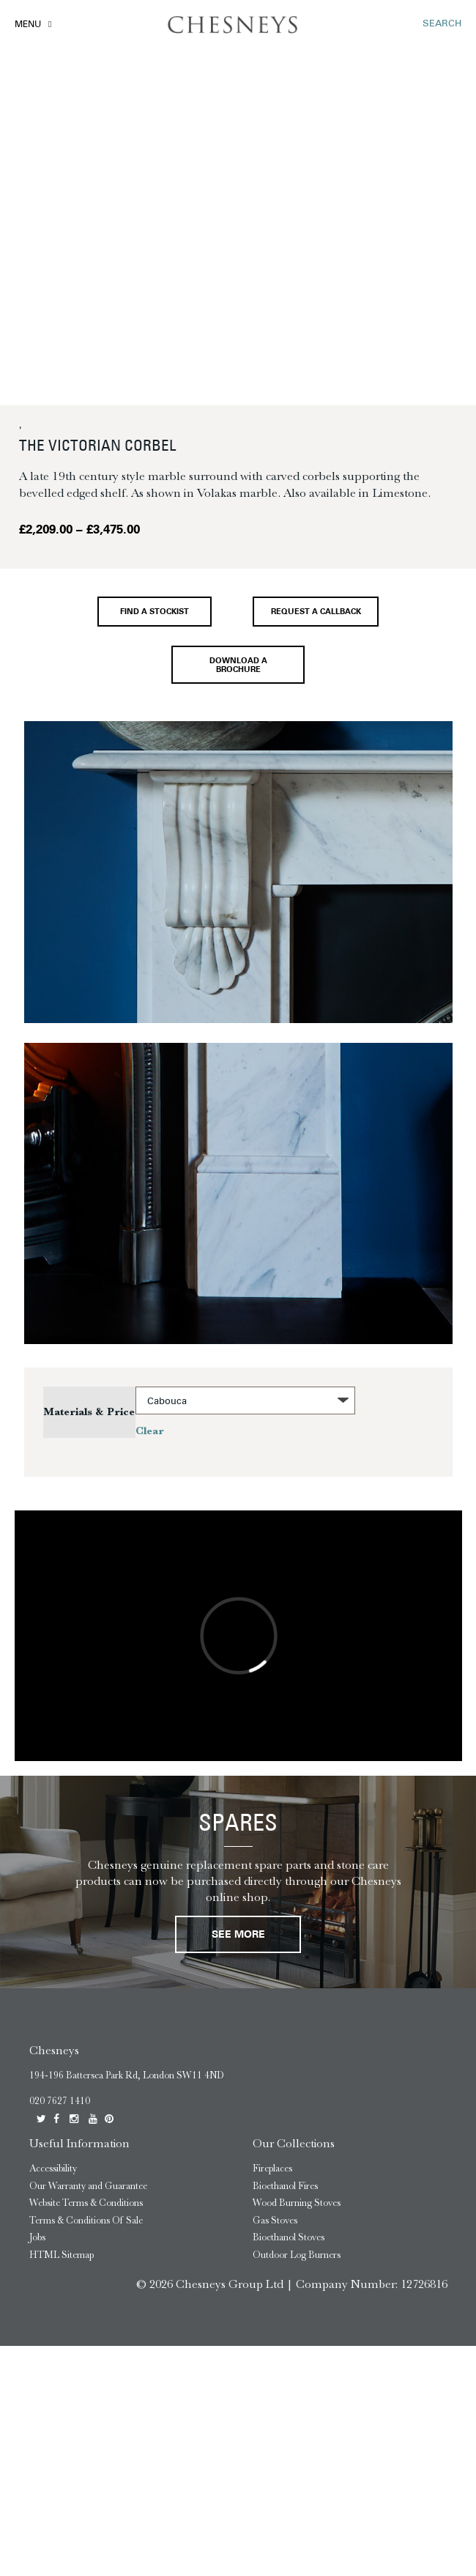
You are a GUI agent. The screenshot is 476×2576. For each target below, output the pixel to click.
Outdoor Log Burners (297, 2256)
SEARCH (442, 24)
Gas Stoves (275, 2221)
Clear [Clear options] (149, 1432)
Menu (28, 25)
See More (238, 1936)
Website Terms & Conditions (86, 2204)
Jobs (37, 2238)
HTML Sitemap (61, 2256)
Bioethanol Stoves (288, 2238)
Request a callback (316, 612)
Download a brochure (238, 665)
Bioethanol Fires (285, 2187)
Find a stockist (154, 612)
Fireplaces (272, 2169)
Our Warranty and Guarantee (88, 2187)
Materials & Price (89, 1412)
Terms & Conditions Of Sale (86, 2221)
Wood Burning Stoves (297, 2204)
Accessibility (53, 2169)
